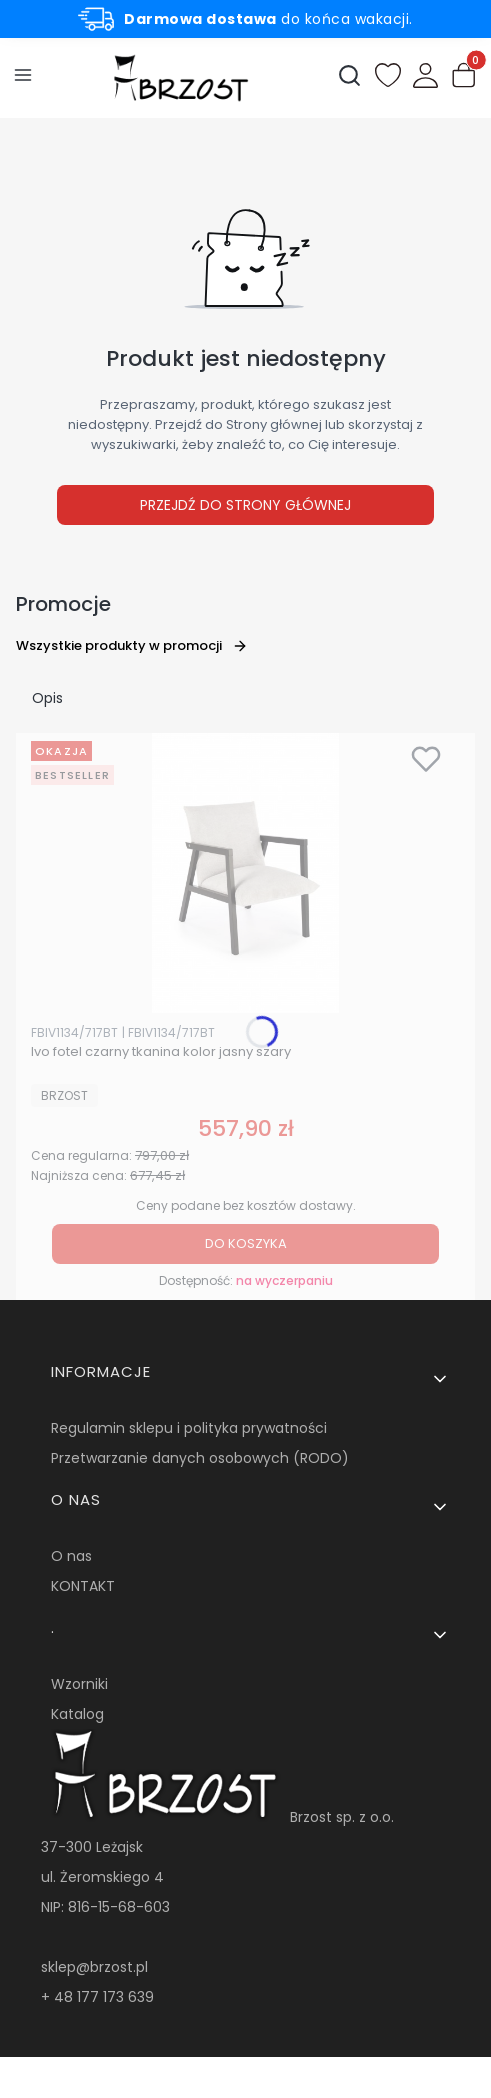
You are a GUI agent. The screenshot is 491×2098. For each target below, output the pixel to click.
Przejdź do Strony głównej (245, 505)
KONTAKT (83, 1586)
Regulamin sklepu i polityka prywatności (189, 1428)
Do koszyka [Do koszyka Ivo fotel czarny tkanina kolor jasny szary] (246, 1243)
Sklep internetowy (238, 2073)
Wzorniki (79, 1684)
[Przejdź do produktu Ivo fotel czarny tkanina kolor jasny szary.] (245, 873)
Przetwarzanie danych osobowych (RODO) (200, 1458)
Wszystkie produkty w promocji (132, 645)
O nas (71, 1556)
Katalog (77, 1714)
